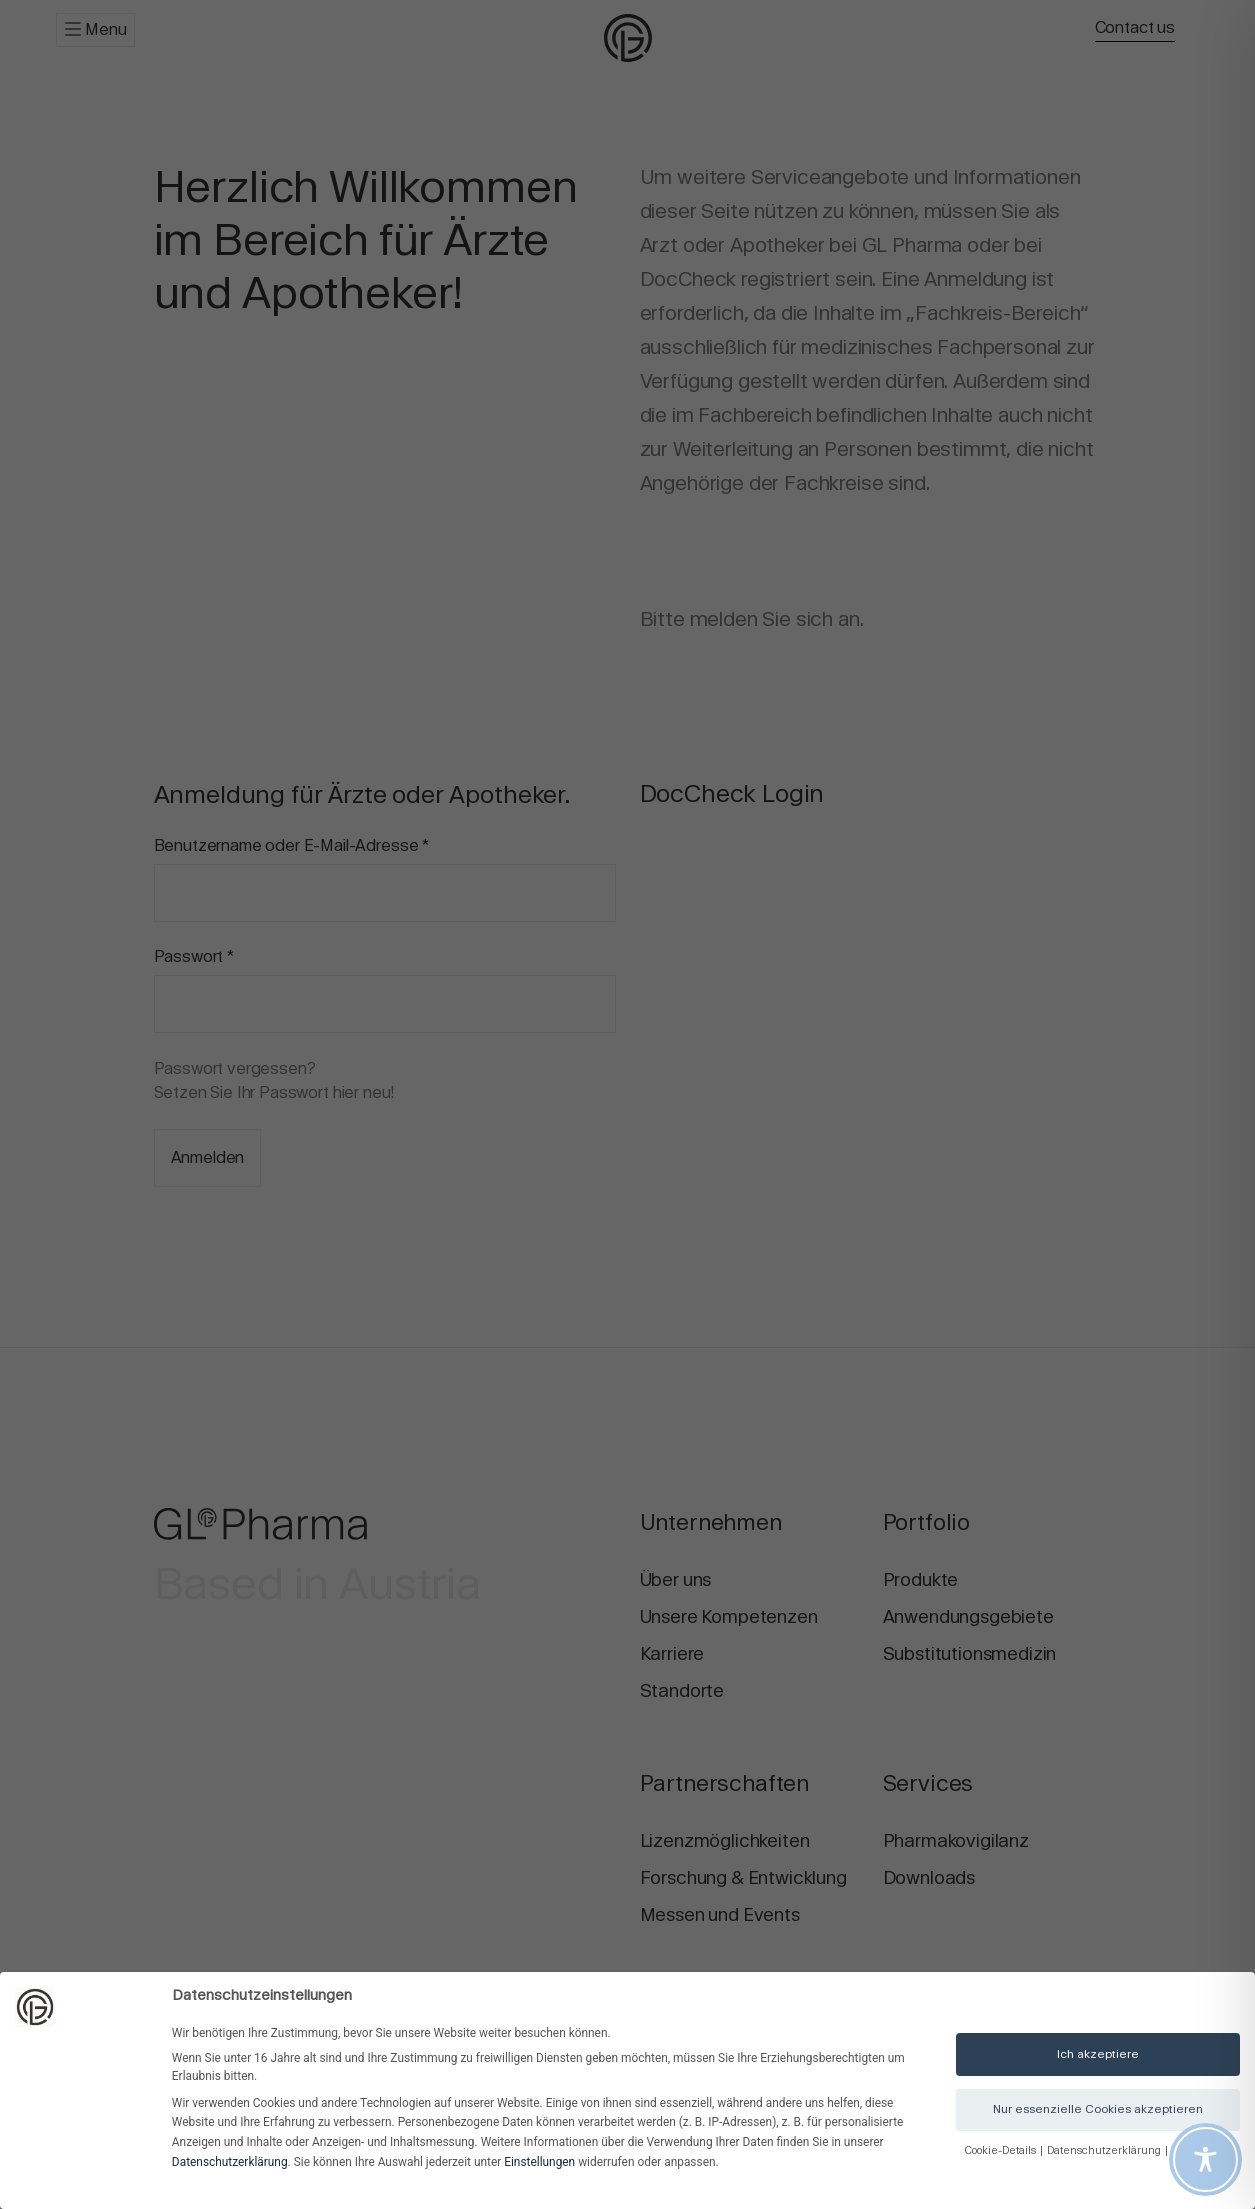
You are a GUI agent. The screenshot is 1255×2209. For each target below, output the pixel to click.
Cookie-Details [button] (1001, 2150)
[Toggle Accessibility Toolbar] (1205, 2159)
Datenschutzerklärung (230, 2162)
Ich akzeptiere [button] (1098, 2054)
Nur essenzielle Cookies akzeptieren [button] (1098, 2109)
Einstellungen (539, 2162)
